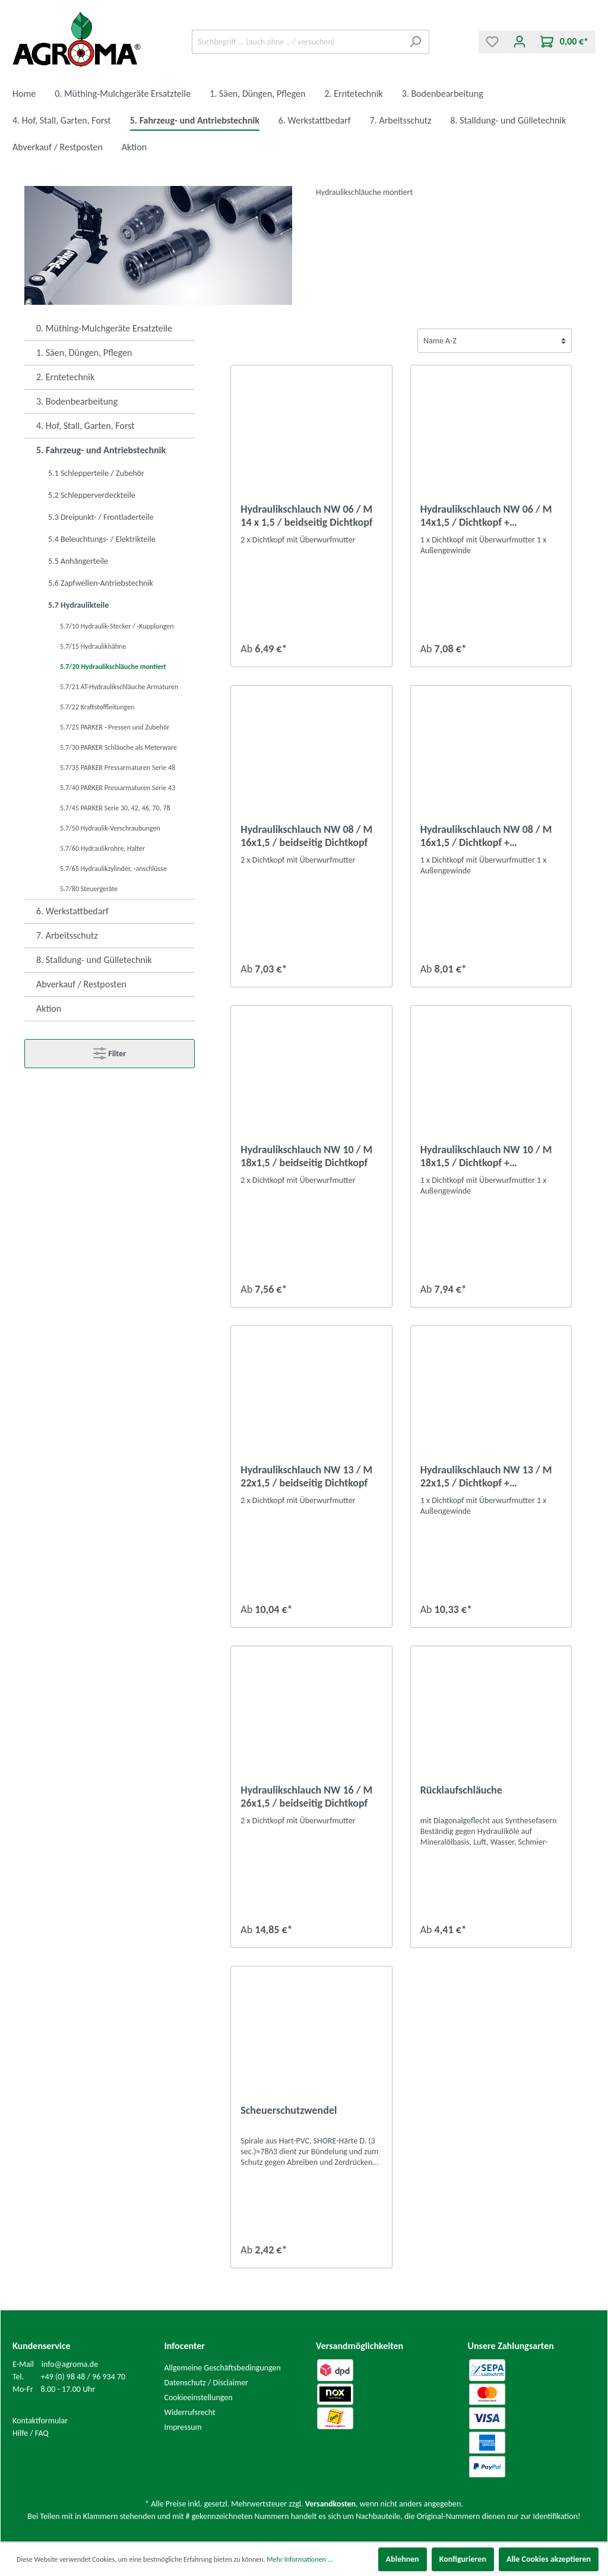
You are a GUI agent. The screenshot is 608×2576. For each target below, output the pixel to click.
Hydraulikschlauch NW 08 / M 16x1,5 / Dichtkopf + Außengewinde (486, 836)
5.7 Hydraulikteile (78, 605)
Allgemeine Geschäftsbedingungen (222, 2368)
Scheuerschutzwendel (288, 2110)
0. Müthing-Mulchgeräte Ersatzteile (104, 328)
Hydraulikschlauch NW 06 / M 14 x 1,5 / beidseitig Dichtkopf (306, 516)
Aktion (48, 1008)
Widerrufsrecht (190, 2412)
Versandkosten (330, 2504)
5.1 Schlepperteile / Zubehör (96, 473)
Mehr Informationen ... (299, 2559)
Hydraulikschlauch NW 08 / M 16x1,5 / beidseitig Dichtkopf (306, 836)
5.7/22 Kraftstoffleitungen (97, 707)
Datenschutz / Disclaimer (206, 2383)
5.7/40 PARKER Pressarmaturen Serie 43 (117, 788)
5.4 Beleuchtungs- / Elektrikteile (102, 539)
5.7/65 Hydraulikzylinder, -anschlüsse (113, 868)
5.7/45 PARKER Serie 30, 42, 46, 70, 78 (115, 808)
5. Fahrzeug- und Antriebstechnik (101, 450)
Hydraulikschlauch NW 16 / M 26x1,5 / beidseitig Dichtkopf (306, 1796)
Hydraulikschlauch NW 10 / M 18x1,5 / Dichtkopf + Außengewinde (486, 1156)
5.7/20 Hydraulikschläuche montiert (113, 666)
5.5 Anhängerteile (78, 561)
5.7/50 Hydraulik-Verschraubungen (110, 828)
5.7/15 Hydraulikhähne (93, 646)
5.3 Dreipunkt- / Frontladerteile (100, 517)
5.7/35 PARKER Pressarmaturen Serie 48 (117, 767)
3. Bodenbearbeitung (77, 401)
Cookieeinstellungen (198, 2397)
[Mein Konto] (519, 41)
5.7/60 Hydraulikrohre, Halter (102, 848)
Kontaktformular (40, 2421)
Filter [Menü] (109, 1051)
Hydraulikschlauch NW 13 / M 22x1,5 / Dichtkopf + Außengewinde (486, 1476)
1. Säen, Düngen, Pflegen (84, 352)
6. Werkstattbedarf (72, 911)
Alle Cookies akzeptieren (548, 2559)
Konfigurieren (462, 2559)
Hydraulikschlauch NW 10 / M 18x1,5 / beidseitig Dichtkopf (306, 1156)
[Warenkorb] (564, 41)
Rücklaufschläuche (461, 1790)
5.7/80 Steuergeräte (89, 889)
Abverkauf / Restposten (81, 984)
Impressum (183, 2427)
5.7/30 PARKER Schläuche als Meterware (118, 747)
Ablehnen (402, 2559)
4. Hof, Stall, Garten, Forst (85, 425)
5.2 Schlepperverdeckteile (91, 495)
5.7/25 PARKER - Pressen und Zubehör (114, 727)
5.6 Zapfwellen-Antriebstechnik (100, 583)
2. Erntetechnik (65, 377)
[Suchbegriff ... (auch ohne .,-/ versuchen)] (297, 42)
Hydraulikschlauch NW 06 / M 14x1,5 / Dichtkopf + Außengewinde (486, 516)
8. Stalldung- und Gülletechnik (94, 959)
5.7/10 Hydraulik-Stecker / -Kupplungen (117, 626)
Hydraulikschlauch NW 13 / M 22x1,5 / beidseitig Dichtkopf (306, 1476)
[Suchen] (415, 42)
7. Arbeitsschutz (67, 935)
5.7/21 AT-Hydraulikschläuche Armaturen (119, 687)
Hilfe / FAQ (30, 2433)
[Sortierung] (494, 341)
